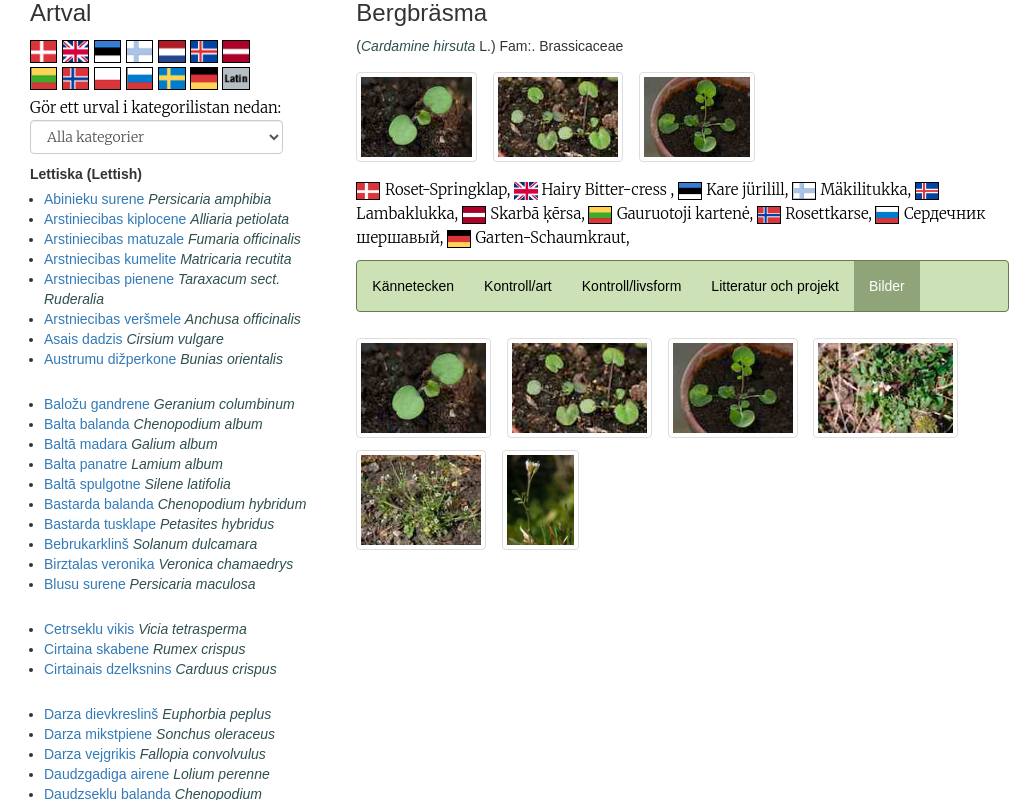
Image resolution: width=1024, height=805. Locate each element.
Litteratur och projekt (775, 286)
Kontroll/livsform (632, 286)
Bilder (887, 286)
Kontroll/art (518, 286)
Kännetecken (413, 286)
